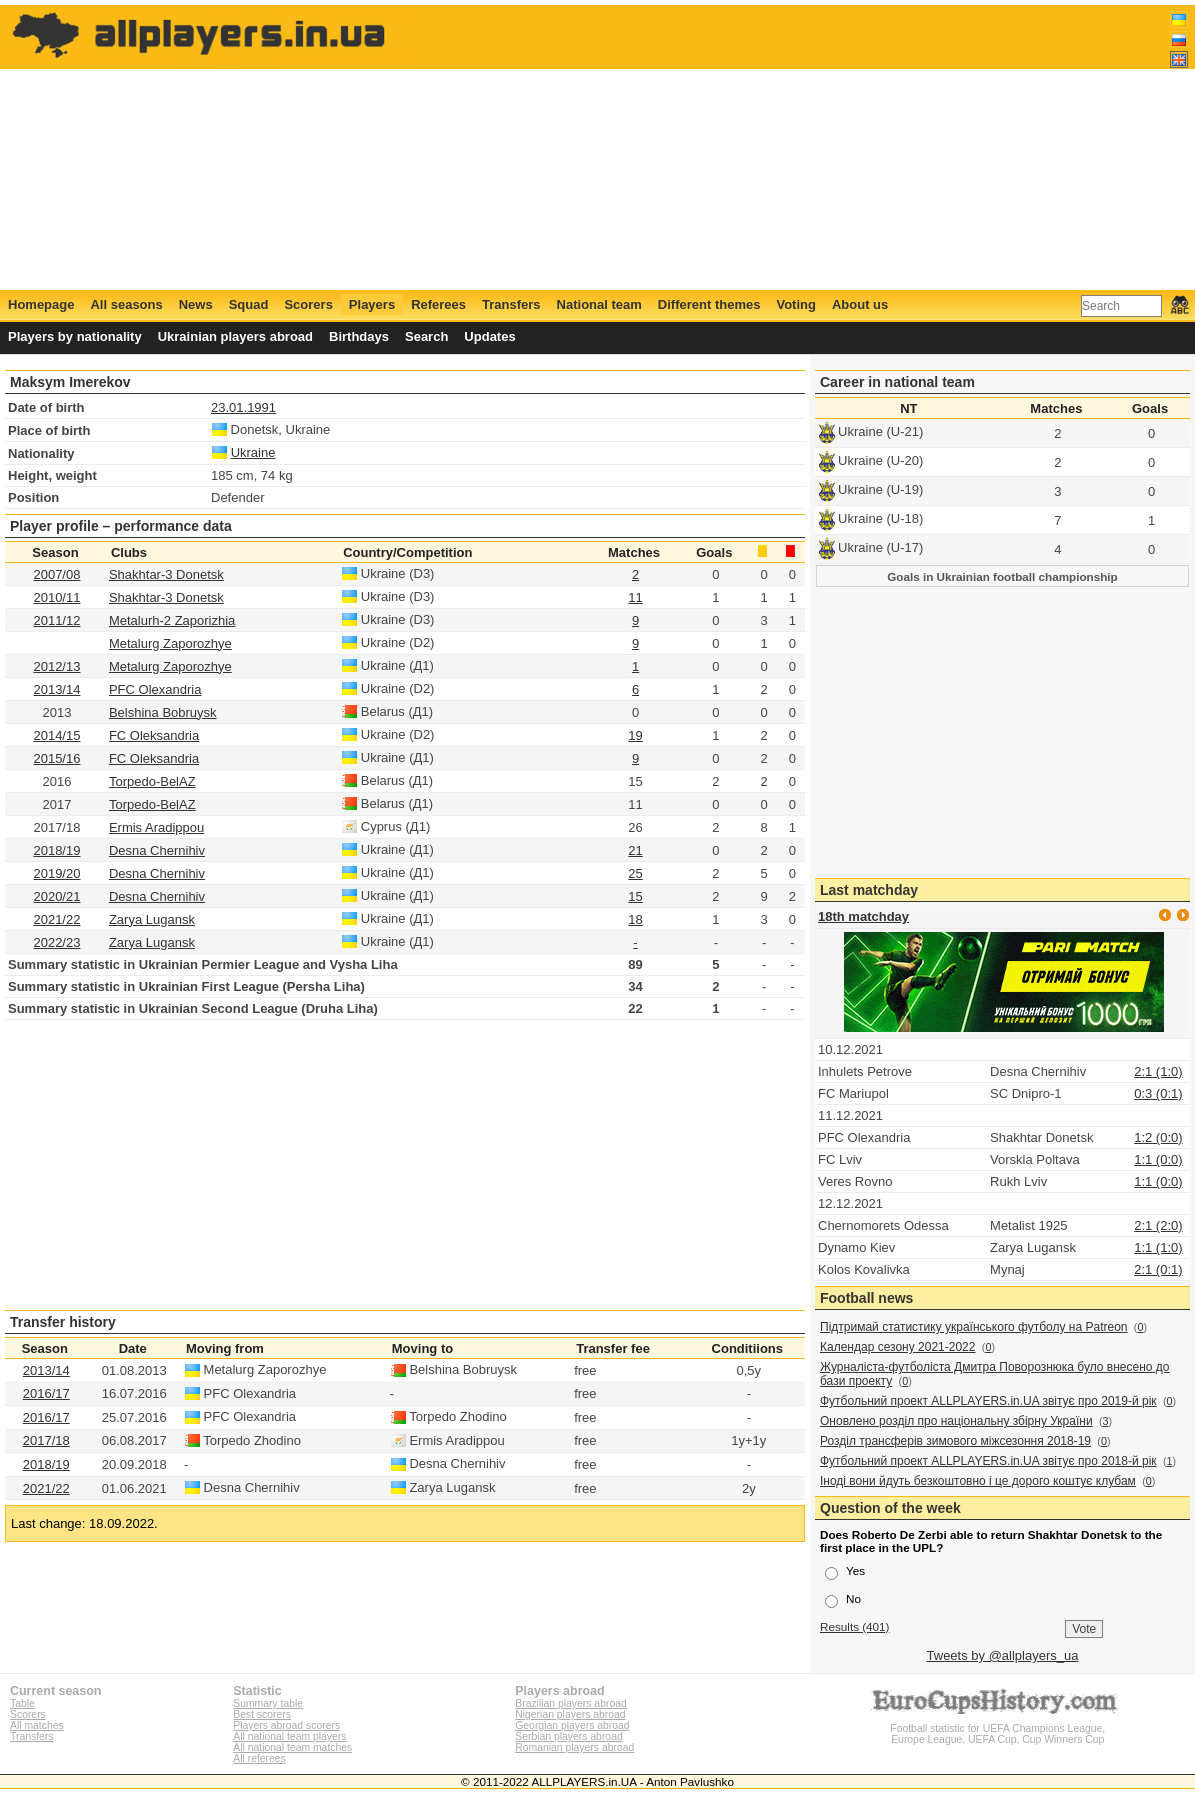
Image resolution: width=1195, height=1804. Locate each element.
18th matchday (863, 916)
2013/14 (56, 689)
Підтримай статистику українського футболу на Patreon (974, 1327)
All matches (37, 1725)
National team (599, 304)
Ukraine (253, 452)
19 (635, 735)
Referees (438, 304)
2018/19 (56, 850)
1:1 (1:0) (1158, 1247)
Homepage (41, 304)
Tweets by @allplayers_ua (1003, 1655)
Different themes (709, 304)
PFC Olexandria (155, 689)
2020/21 (56, 896)
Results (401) (855, 1626)
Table (22, 1703)
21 (635, 850)
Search (426, 336)
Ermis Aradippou (156, 827)
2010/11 (56, 597)
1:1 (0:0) (1158, 1159)
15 (635, 896)
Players (372, 304)
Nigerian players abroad (570, 1714)
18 (635, 919)
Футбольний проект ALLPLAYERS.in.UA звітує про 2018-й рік (988, 1461)
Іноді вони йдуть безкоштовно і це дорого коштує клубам (978, 1481)
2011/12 (56, 620)
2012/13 (56, 666)
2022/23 (56, 942)
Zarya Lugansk (152, 919)
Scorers (308, 304)
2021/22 (56, 919)
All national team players (289, 1736)
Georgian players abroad (572, 1725)
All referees (259, 1758)
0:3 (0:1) (1158, 1093)
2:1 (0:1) (1158, 1269)
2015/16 (56, 758)
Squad (249, 304)
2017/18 (46, 1440)
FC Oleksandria (154, 735)
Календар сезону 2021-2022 (897, 1347)
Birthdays (359, 336)
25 (635, 873)
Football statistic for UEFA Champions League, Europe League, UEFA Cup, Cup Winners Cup (998, 1728)
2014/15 (56, 735)
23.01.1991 (243, 407)
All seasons (126, 304)
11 (635, 597)
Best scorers (262, 1714)
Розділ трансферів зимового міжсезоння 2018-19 (955, 1441)
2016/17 (46, 1393)
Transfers (511, 304)
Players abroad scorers (286, 1725)
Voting (795, 304)
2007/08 (56, 574)
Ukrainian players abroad (235, 336)
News (196, 304)
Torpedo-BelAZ (152, 781)
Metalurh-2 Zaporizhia (172, 620)
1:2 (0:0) (1158, 1137)
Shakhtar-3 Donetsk (166, 574)
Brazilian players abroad (570, 1703)
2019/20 (56, 873)
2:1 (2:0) (1158, 1225)
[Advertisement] (824, 147)
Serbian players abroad (568, 1736)
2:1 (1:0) (1158, 1071)
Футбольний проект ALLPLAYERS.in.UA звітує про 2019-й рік (988, 1401)
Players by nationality (75, 336)
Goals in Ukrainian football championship (1002, 576)
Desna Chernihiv (157, 850)
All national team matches (292, 1747)
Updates (489, 336)
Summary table (268, 1703)
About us (860, 304)
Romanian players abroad (574, 1747)
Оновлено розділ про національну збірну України (956, 1421)
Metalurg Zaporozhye (170, 643)
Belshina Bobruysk (163, 712)
